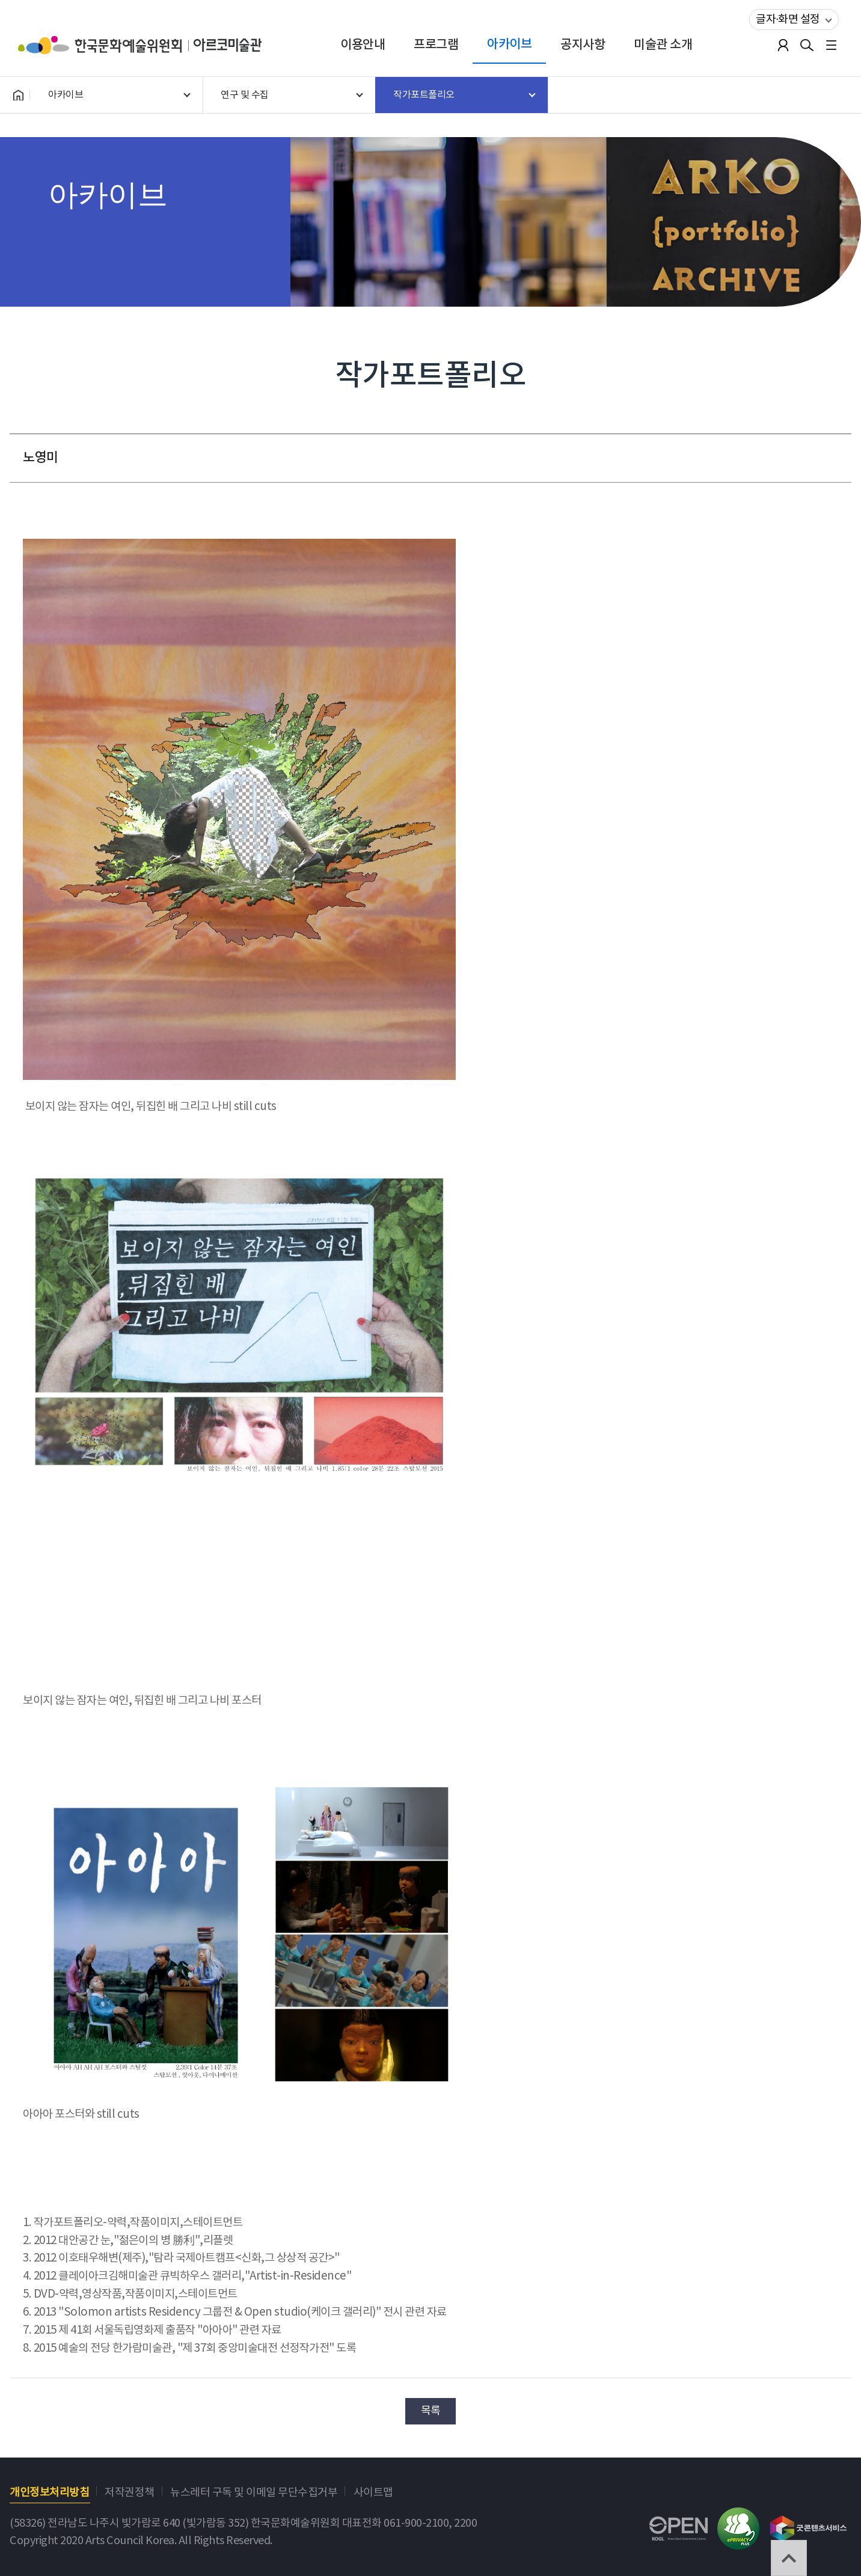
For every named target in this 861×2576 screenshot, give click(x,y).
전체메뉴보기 (831, 45)
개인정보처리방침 (49, 2492)
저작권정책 (130, 2492)
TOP (789, 2558)
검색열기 (807, 45)
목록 (431, 2411)
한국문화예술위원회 (106, 45)
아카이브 (509, 44)
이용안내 (362, 44)
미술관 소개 (663, 44)
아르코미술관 (228, 45)
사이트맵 (373, 2492)
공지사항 (582, 44)
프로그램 (436, 44)
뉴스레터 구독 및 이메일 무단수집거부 (253, 2492)
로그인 (783, 45)
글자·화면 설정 (784, 17)
